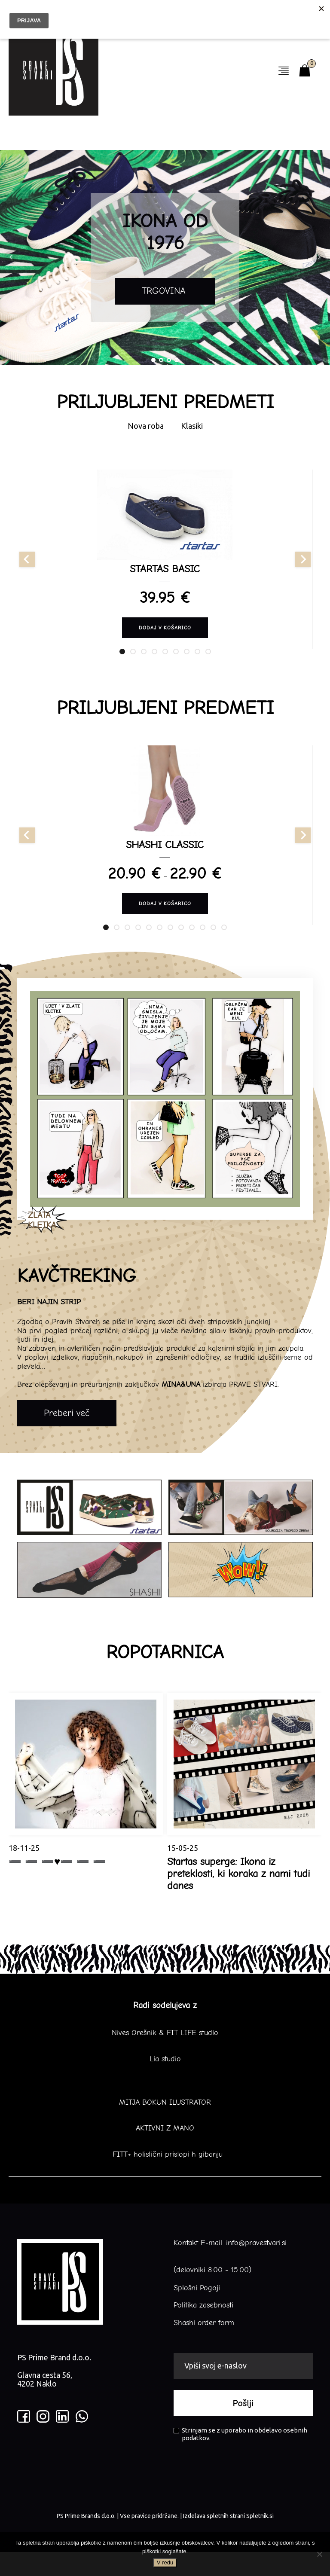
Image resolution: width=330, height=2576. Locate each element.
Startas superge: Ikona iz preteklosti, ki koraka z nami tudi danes (238, 1898)
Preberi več (67, 1437)
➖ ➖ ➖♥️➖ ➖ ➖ (57, 1886)
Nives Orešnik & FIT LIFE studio (165, 2057)
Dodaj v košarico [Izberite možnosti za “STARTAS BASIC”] (165, 635)
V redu (165, 2562)
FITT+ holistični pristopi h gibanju (165, 2179)
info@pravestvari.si (256, 2267)
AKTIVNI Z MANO (165, 2153)
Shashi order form (204, 2347)
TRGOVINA (165, 293)
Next (319, 257)
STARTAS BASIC (165, 574)
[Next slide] (303, 565)
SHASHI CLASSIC (165, 863)
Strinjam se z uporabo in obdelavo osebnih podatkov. (240, 2458)
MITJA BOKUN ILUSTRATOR (165, 2126)
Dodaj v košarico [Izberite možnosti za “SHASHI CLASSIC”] (165, 922)
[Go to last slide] (27, 565)
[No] (319, 2554)
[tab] (122, 663)
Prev (11, 257)
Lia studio (165, 2083)
